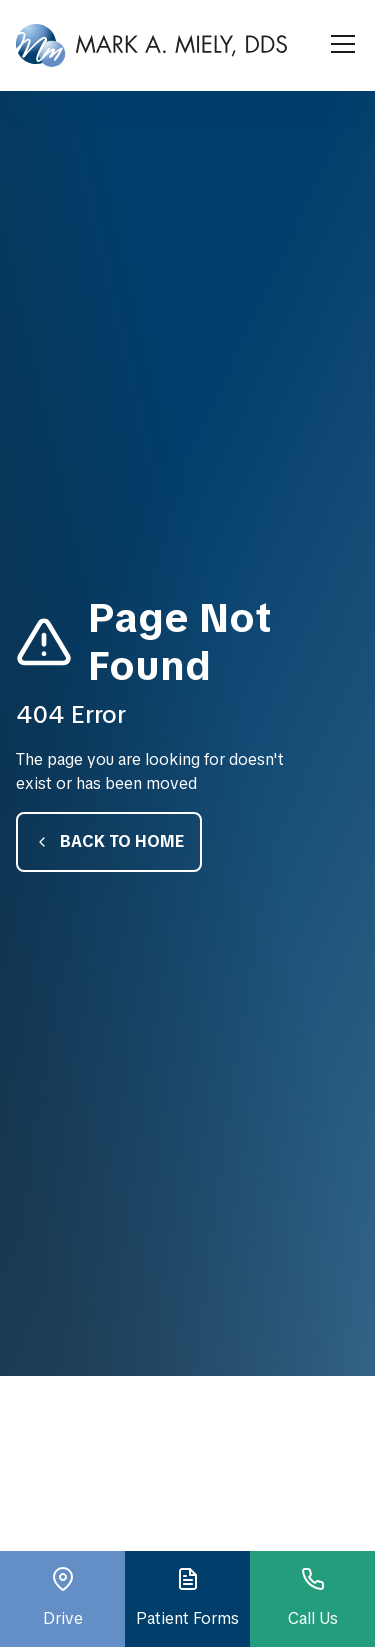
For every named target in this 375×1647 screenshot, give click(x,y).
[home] (151, 45)
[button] (339, 45)
